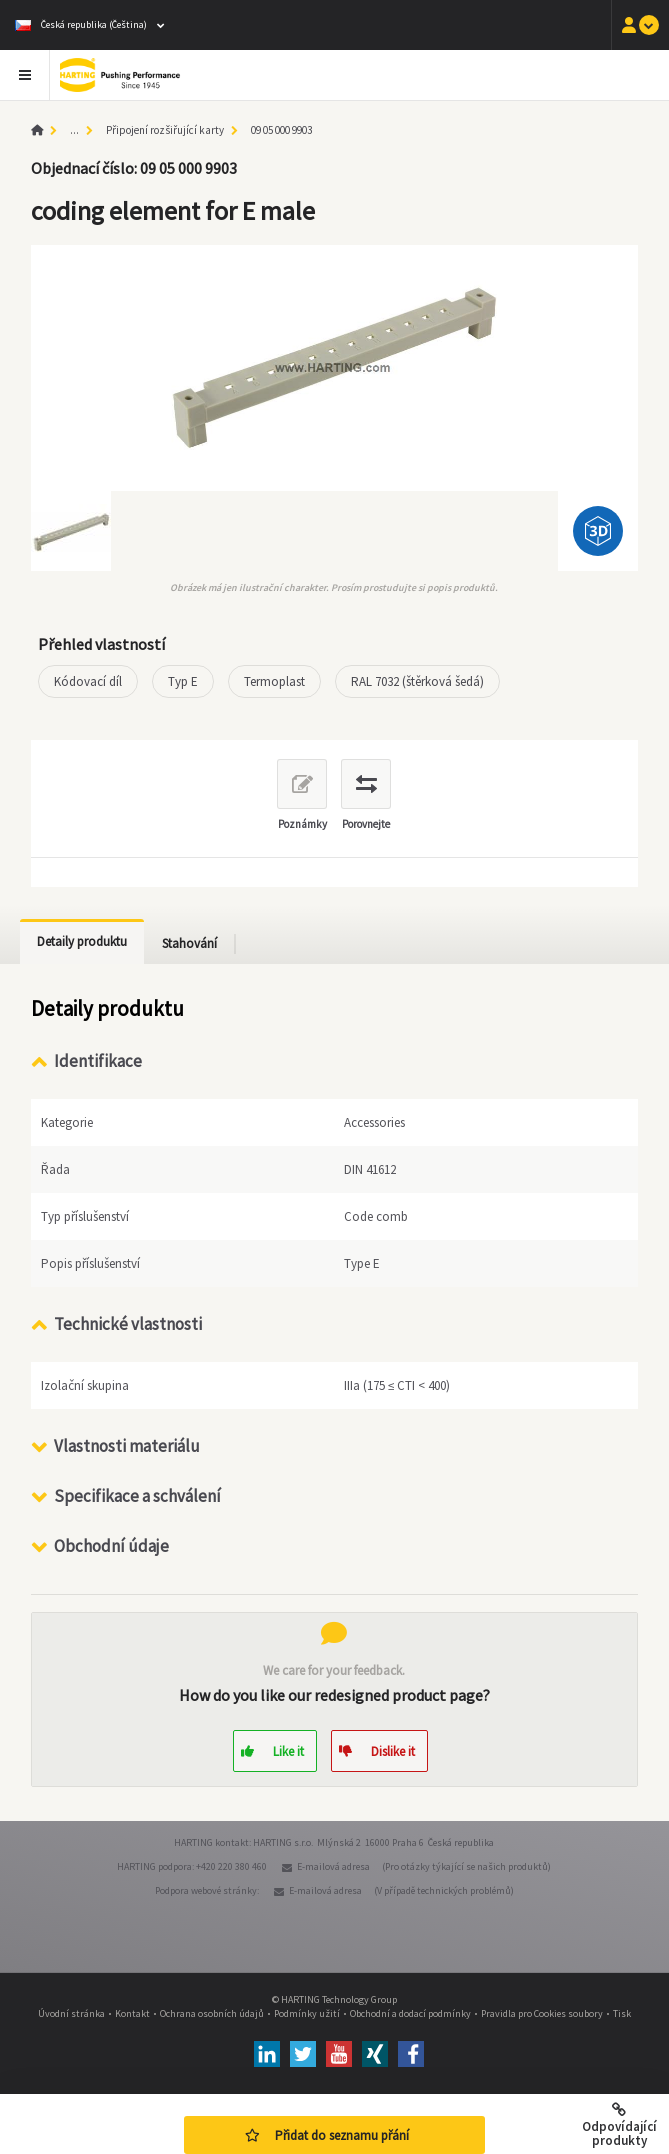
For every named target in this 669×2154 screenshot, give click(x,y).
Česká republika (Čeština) (81, 24)
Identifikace (98, 1061)
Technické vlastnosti (128, 1324)
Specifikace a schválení (137, 1496)
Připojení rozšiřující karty (165, 130)
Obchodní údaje (111, 1546)
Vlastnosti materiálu (127, 1446)
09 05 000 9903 (281, 130)
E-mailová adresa (333, 1866)
